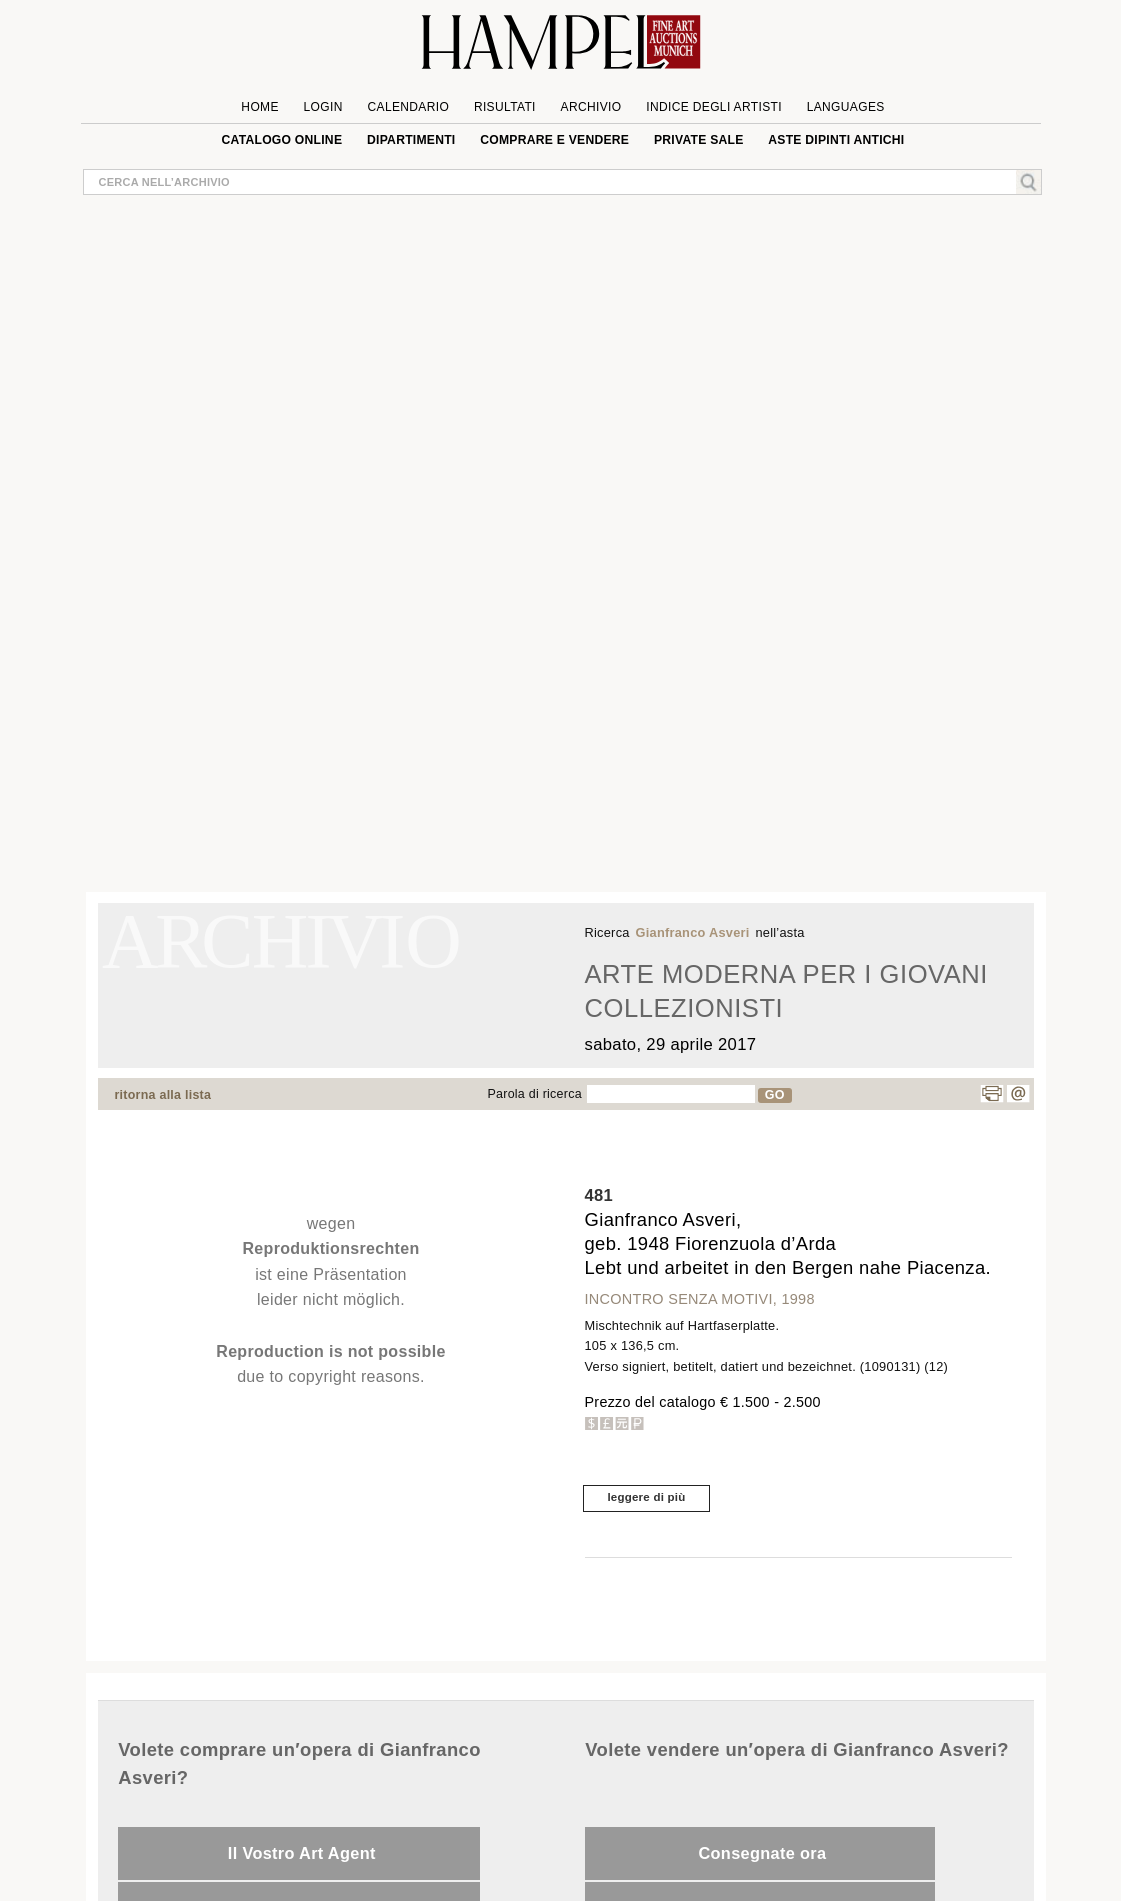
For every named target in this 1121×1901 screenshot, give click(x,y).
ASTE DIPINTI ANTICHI (836, 140)
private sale (699, 140)
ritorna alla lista (163, 1095)
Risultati (505, 107)
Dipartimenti (411, 140)
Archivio (591, 107)
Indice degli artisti (714, 107)
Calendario (409, 107)
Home (259, 107)
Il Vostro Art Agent (302, 1853)
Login (323, 107)
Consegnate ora (762, 1853)
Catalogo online (282, 140)
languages (846, 107)
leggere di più (646, 1497)
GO (775, 1095)
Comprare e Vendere (554, 140)
